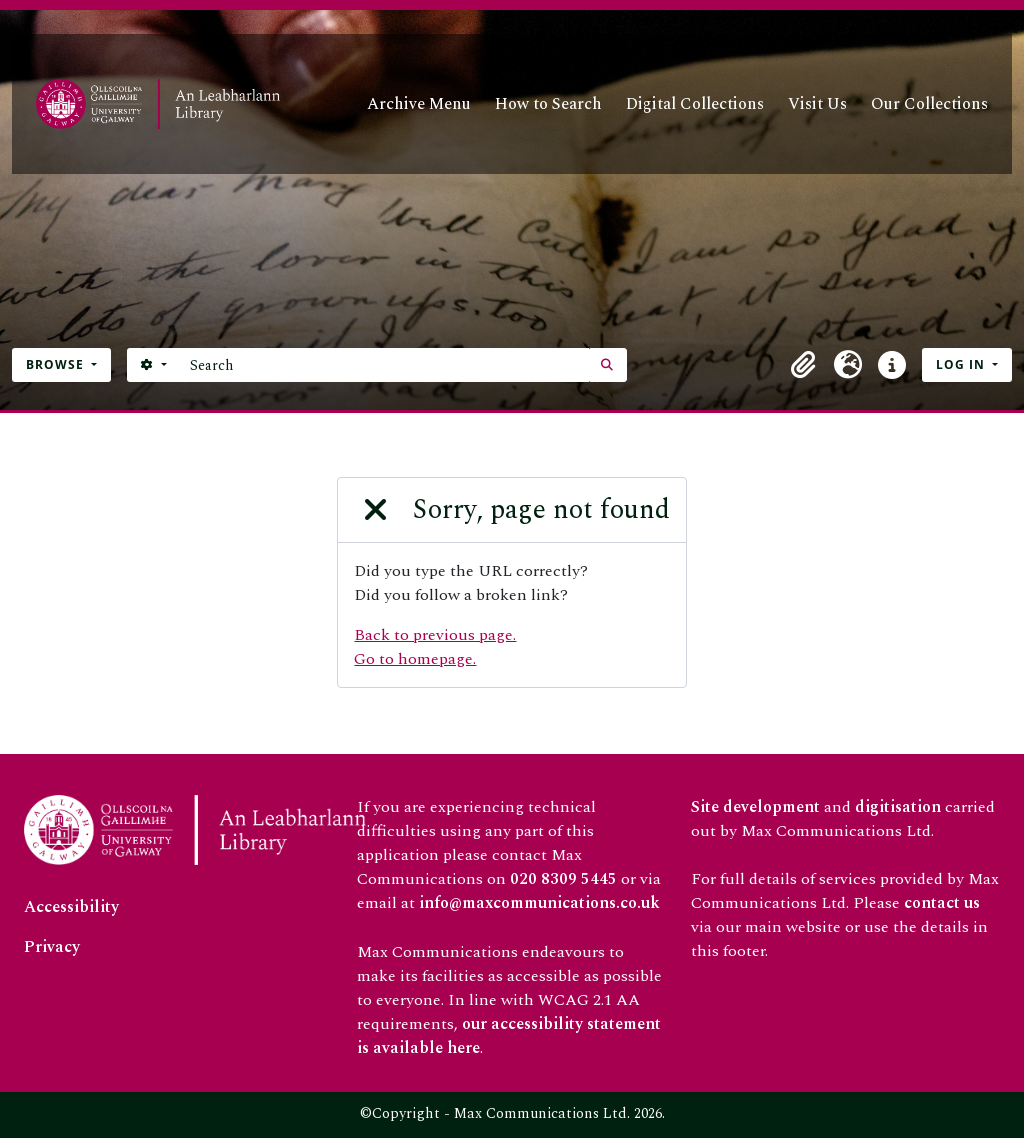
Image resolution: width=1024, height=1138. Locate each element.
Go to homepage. (415, 659)
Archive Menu (419, 104)
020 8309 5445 (563, 879)
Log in (962, 364)
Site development (755, 807)
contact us (942, 903)
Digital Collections (695, 104)
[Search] (384, 365)
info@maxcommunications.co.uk (539, 903)
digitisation (898, 807)
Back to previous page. (435, 635)
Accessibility (71, 907)
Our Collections (929, 104)
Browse (57, 364)
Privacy (52, 947)
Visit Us (817, 104)
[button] (804, 365)
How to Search (548, 104)
